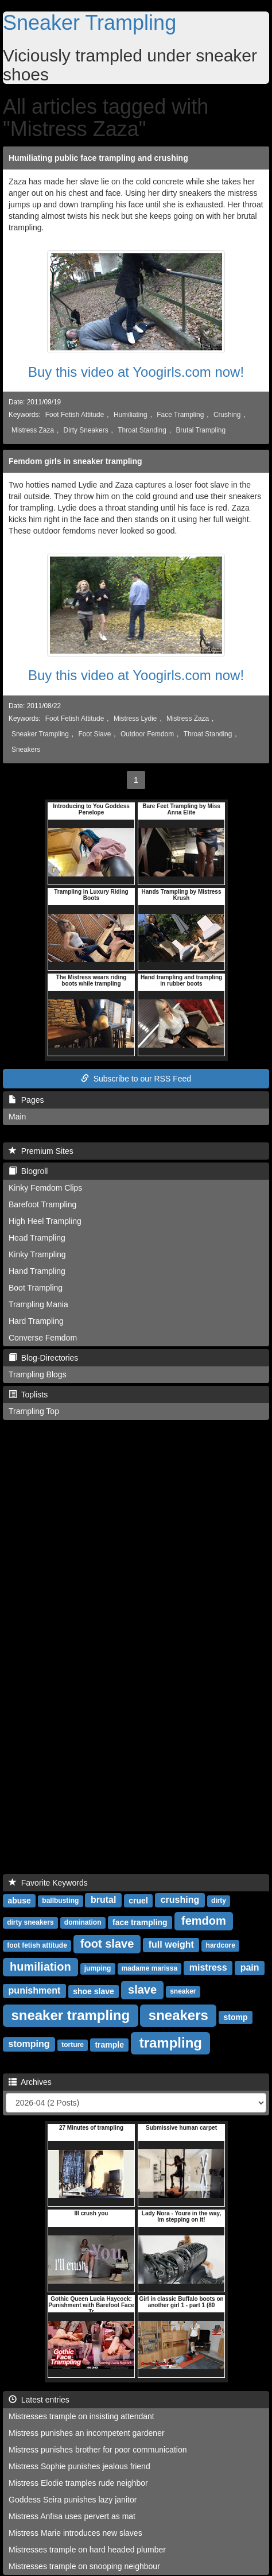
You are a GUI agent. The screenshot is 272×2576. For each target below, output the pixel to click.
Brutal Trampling (201, 430)
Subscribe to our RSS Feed (136, 1078)
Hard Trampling (36, 1321)
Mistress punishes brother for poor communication (97, 2449)
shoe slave (93, 1990)
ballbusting (60, 1901)
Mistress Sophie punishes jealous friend (79, 2466)
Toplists (28, 1394)
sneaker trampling (70, 2014)
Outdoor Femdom (147, 734)
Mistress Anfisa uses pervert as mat (72, 2516)
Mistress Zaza (32, 430)
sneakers (178, 2014)
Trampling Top (34, 1411)
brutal (103, 1900)
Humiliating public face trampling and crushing (98, 158)
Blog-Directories (43, 1357)
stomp (236, 2016)
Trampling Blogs (38, 1374)
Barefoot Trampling (42, 1204)
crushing (180, 1900)
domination (83, 1922)
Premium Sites (41, 1151)
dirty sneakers (30, 1922)
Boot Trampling (36, 1287)
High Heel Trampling (45, 1221)
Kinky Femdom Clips (45, 1187)
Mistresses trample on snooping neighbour (84, 2566)
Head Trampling (37, 1237)
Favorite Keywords (48, 1882)
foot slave (107, 1943)
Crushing (227, 415)
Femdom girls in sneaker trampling (75, 461)
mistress (208, 1967)
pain (249, 1967)
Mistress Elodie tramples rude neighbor (78, 2483)
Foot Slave (94, 734)
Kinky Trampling (37, 1254)
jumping (97, 1968)
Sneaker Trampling (89, 22)
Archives (30, 2082)
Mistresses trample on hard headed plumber (87, 2549)
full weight (171, 1944)
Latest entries (39, 2399)
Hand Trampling (37, 1271)
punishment (35, 1990)
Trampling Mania (38, 1304)
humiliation (40, 1966)
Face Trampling (180, 415)
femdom (203, 1920)
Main (17, 1116)
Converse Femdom (43, 1337)
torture (72, 2045)
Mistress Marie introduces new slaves (75, 2533)
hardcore (220, 1945)
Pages (26, 1099)
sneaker (183, 1991)
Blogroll (28, 1171)
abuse (18, 1900)
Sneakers (25, 750)
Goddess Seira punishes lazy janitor (73, 2499)
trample (109, 2044)
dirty (218, 1901)
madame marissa (149, 1968)
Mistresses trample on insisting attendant (81, 2416)
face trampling (140, 1921)
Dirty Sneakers (86, 430)
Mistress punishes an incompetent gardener (87, 2433)
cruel (138, 1900)
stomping (29, 2044)
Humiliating (130, 415)
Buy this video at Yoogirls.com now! (136, 372)
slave (142, 1989)
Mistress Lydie (135, 719)
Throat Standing (142, 430)
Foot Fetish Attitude (74, 415)
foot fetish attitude (37, 1945)
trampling (170, 2042)
